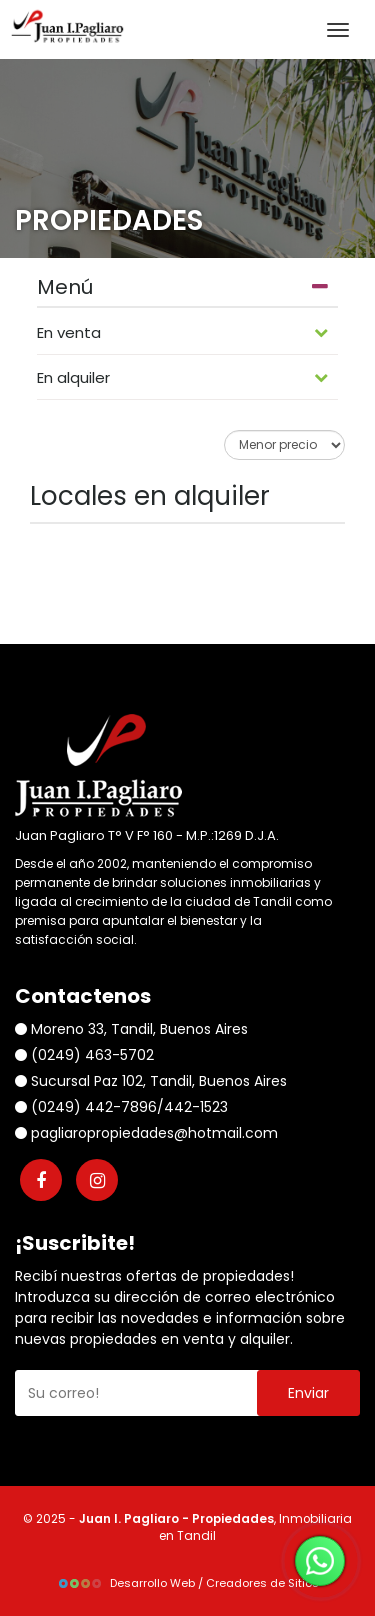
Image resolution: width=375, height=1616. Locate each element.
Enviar (308, 1393)
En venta (182, 332)
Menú (182, 287)
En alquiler (182, 377)
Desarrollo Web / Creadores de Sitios (188, 1583)
